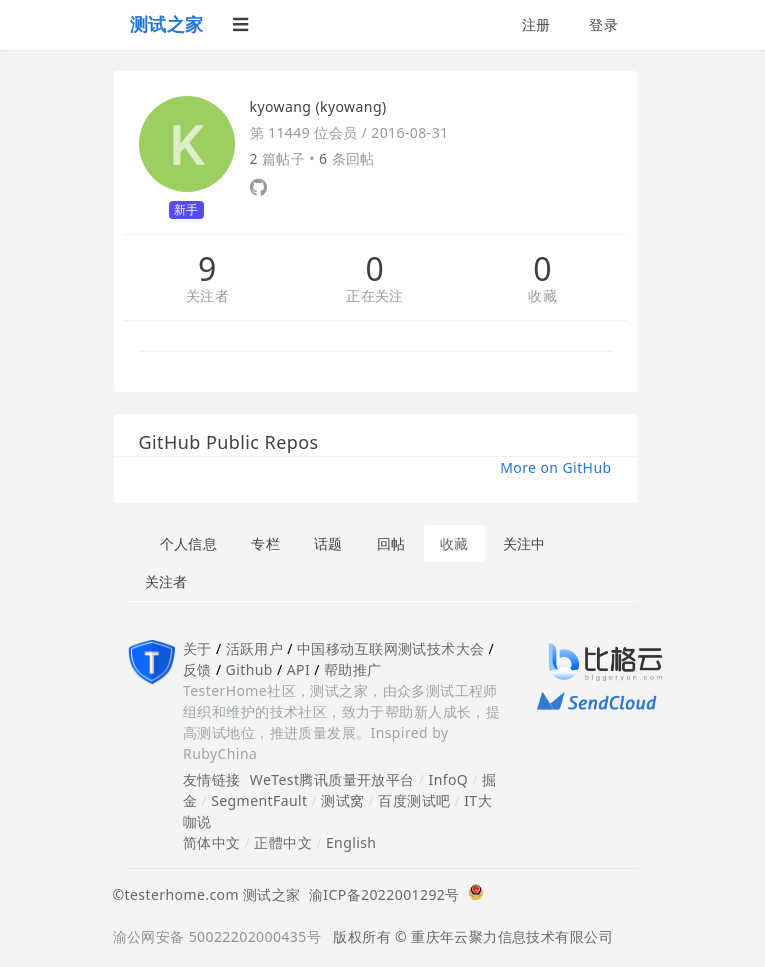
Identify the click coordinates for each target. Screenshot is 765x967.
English (351, 842)
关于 (197, 648)
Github (249, 669)
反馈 (197, 669)
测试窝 (342, 800)
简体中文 (212, 842)
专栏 (265, 543)
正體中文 (283, 842)
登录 (603, 24)
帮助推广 (353, 669)
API (298, 669)
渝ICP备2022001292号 (380, 894)
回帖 (391, 543)
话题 (328, 543)
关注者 (207, 296)
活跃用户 (255, 648)
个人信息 (189, 543)
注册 (536, 24)
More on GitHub (555, 467)
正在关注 (375, 296)
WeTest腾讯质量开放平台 (332, 779)
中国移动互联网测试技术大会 (390, 648)
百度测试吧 (414, 800)
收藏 (542, 296)
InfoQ (448, 779)
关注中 (524, 543)
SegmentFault (259, 800)
